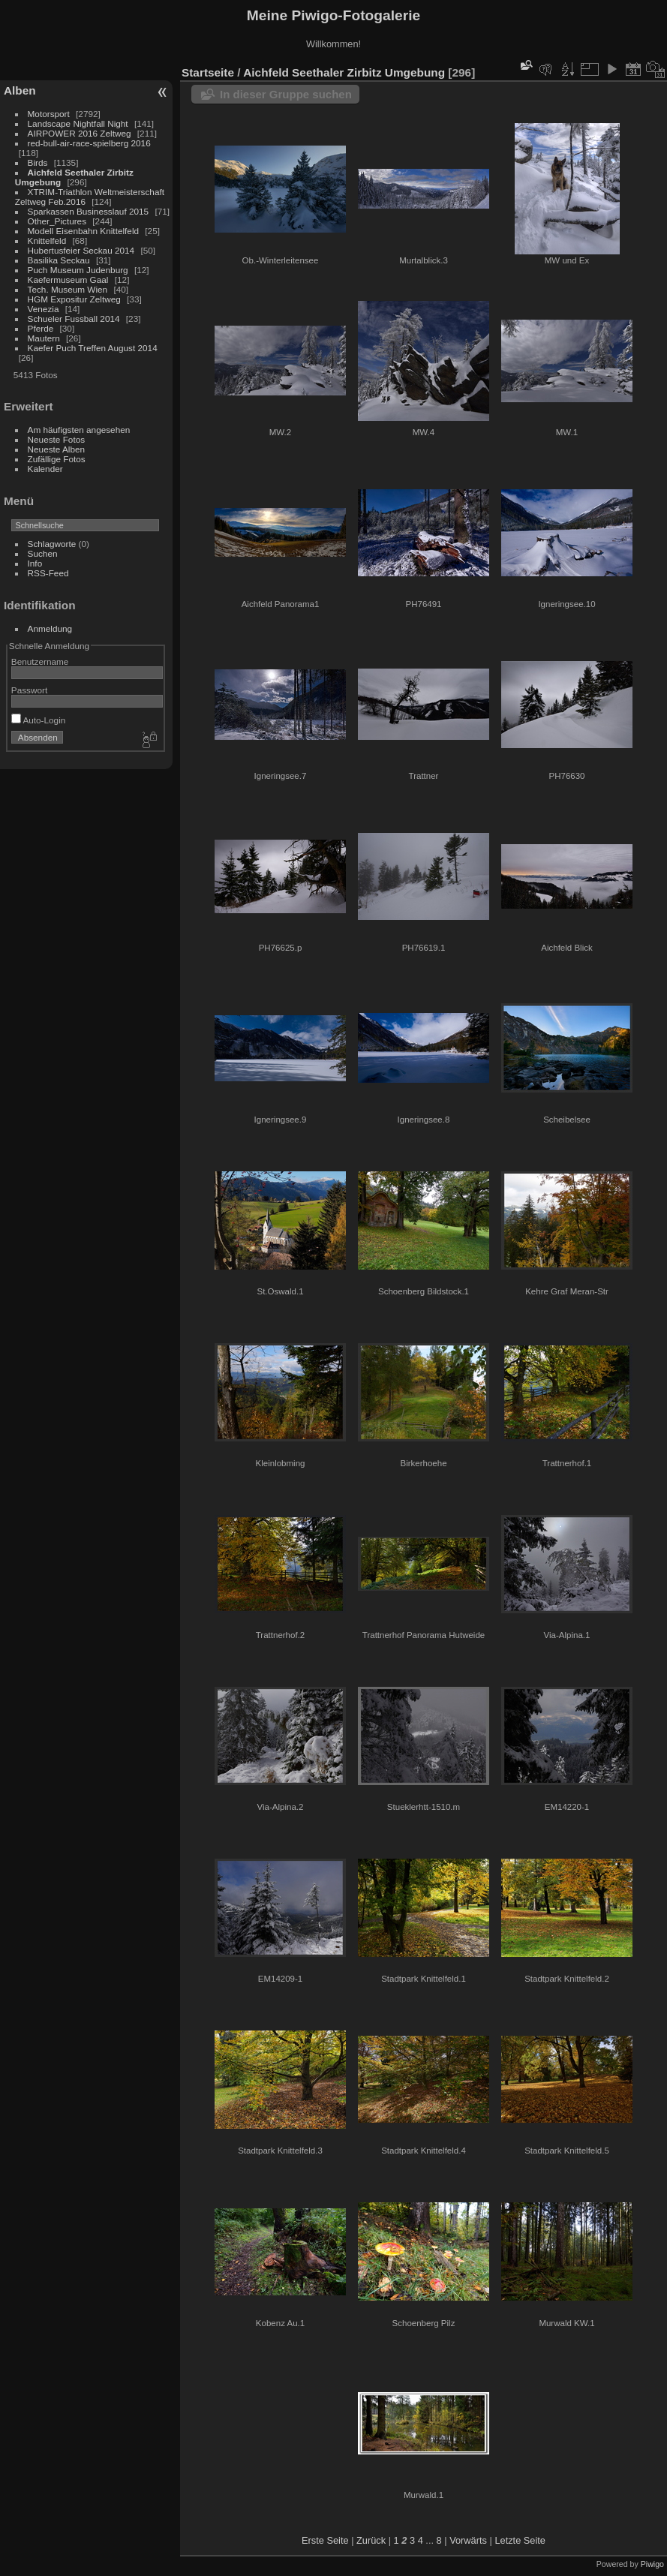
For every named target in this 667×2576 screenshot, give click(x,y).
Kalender (45, 468)
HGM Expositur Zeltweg (74, 299)
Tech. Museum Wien (68, 289)
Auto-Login (38, 720)
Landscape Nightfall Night (78, 123)
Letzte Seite (519, 2540)
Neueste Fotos (57, 439)
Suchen (43, 553)
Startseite (208, 72)
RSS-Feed (48, 573)
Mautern (44, 338)
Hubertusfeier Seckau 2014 (81, 250)
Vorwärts (468, 2540)
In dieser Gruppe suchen (286, 94)
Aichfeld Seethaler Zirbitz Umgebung (344, 72)
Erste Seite (325, 2540)
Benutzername (40, 661)
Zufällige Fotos (57, 459)
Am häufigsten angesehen (79, 429)
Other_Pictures (57, 221)
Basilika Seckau (59, 260)
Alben (20, 90)
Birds (38, 162)
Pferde (41, 328)
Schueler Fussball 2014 (74, 318)
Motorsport (49, 114)
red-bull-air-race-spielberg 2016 (89, 143)
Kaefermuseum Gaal (68, 279)
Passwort (29, 690)
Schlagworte (52, 544)
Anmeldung (50, 628)
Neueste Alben (57, 449)
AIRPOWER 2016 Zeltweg (79, 133)
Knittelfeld (47, 240)
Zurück (371, 2540)
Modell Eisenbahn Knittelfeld (83, 231)
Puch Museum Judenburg (78, 270)
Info (35, 563)
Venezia (43, 309)
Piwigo (652, 2563)
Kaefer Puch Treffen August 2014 (93, 348)
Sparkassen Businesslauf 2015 (88, 211)
